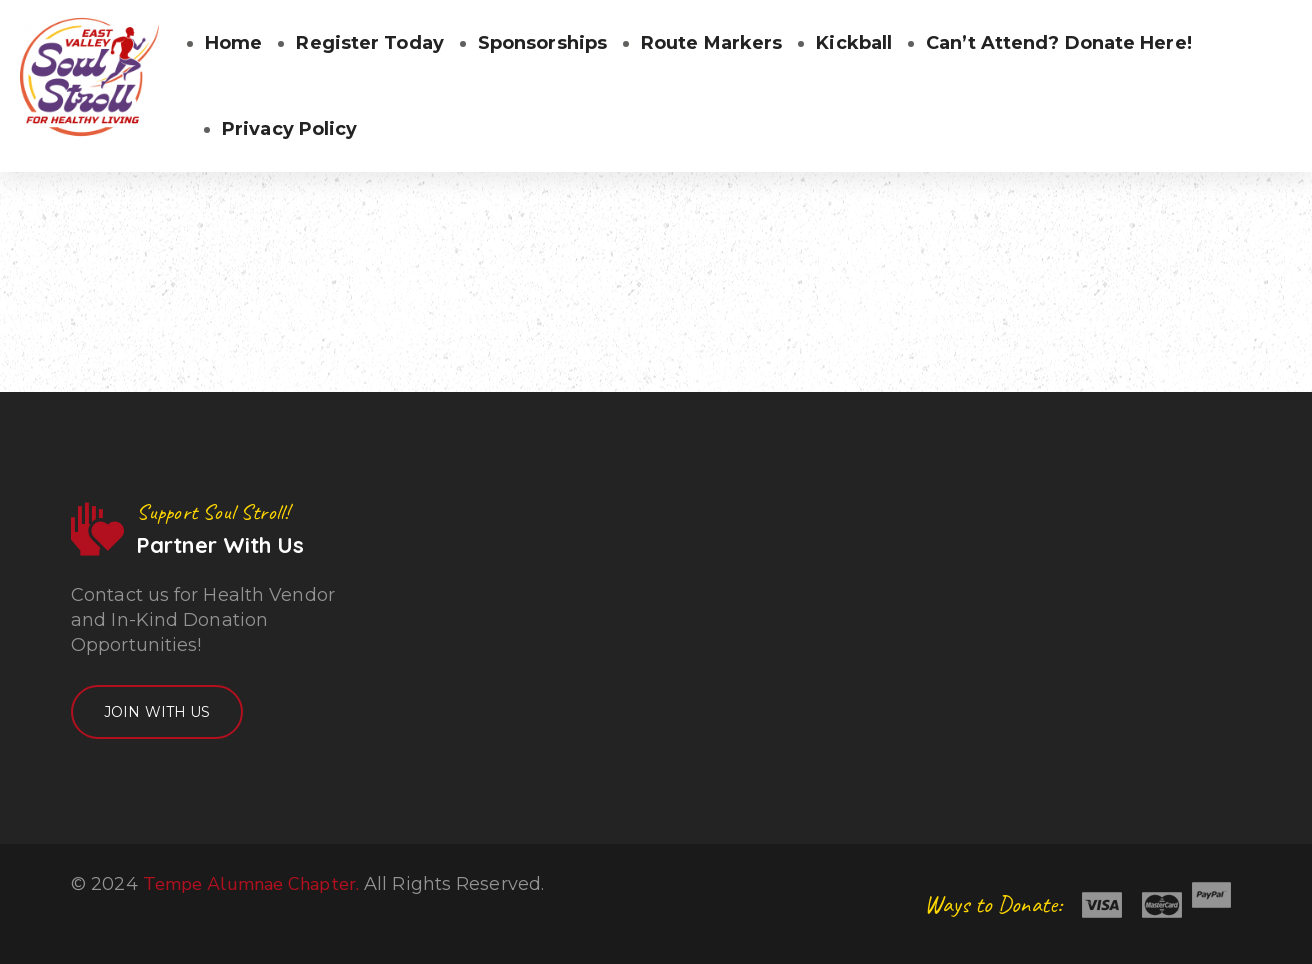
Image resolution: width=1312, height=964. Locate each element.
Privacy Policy (289, 129)
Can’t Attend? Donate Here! (1059, 43)
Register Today (369, 43)
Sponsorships (542, 43)
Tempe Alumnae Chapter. (251, 884)
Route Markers (711, 43)
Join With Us (157, 712)
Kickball (854, 43)
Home (233, 43)
